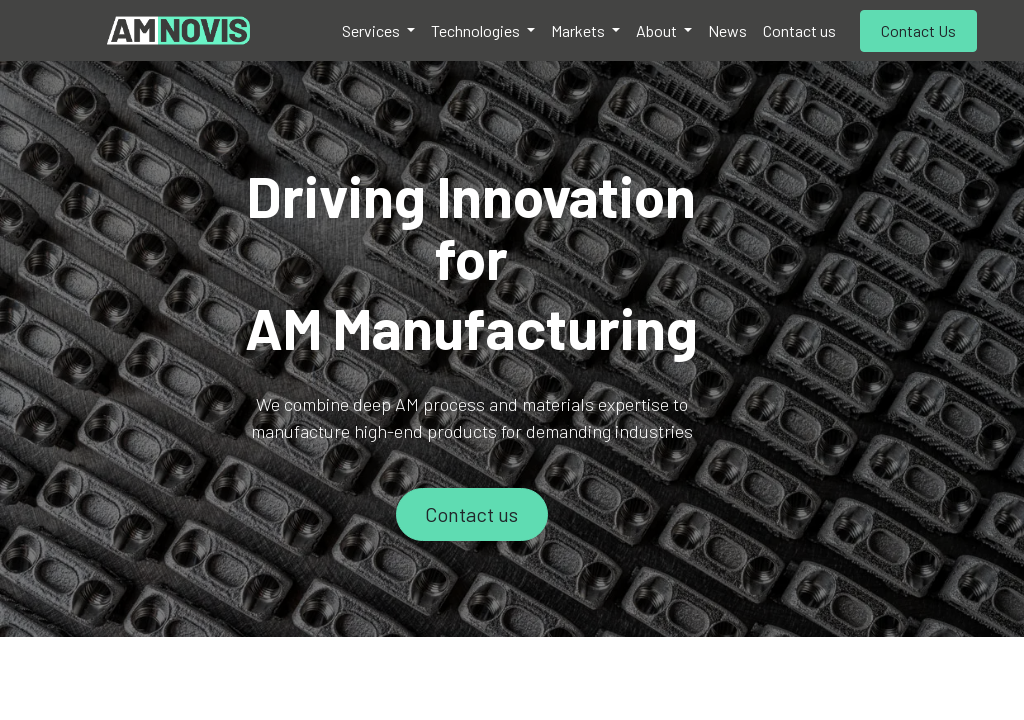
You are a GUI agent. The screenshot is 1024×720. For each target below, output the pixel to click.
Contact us (471, 514)
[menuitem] (378, 31)
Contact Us (918, 30)
